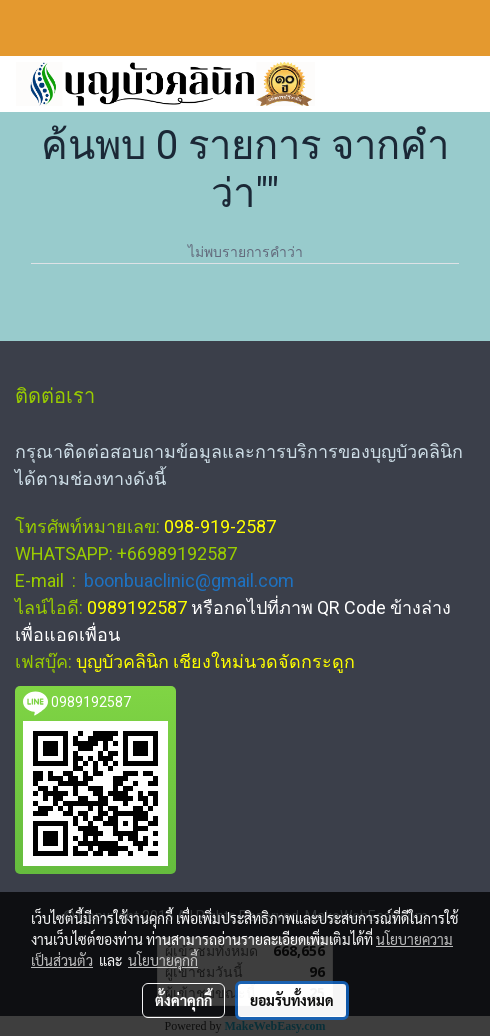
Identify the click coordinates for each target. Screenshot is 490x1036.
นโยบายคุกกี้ (163, 960)
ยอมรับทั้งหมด (292, 1000)
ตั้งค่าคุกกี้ (183, 1000)
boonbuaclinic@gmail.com (189, 580)
